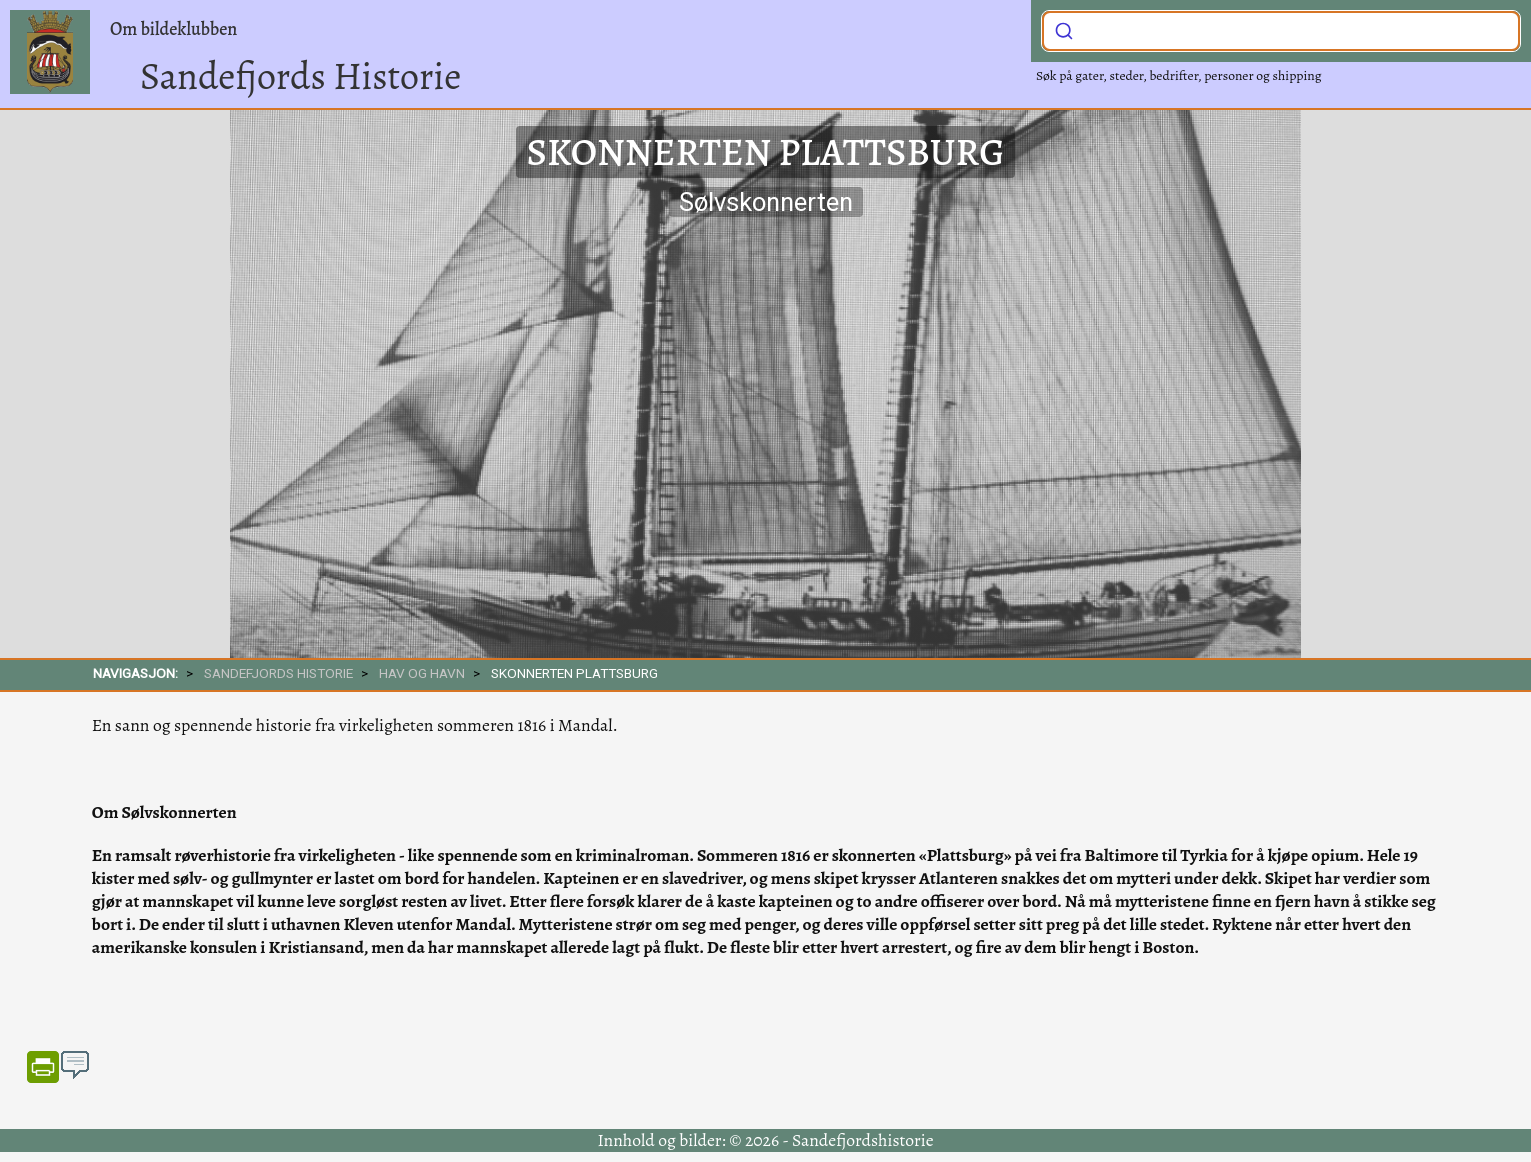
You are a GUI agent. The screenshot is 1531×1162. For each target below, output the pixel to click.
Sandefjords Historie (300, 76)
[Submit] (1064, 29)
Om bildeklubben (173, 29)
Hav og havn (422, 673)
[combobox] (1281, 31)
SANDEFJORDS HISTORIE (278, 673)
